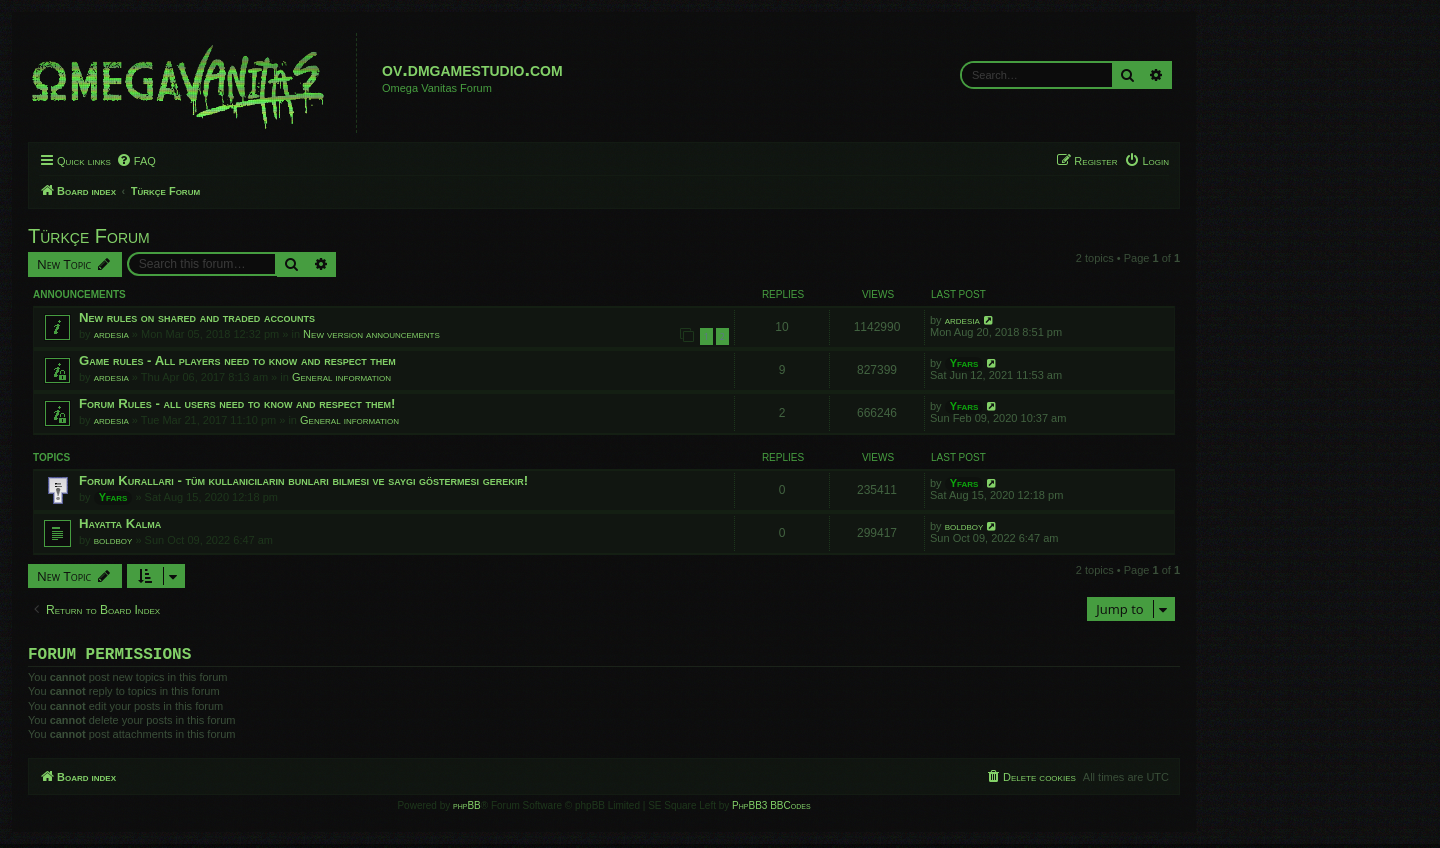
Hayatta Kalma (120, 523)
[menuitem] (136, 161)
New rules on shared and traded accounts (197, 317)
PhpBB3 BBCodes (771, 809)
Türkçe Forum (89, 236)
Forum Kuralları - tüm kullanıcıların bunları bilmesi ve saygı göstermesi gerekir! (303, 480)
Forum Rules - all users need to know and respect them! (237, 403)
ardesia (111, 334)
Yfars (964, 363)
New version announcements (371, 334)
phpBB (467, 809)
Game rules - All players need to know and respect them (237, 360)
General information (341, 377)
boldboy (113, 540)
